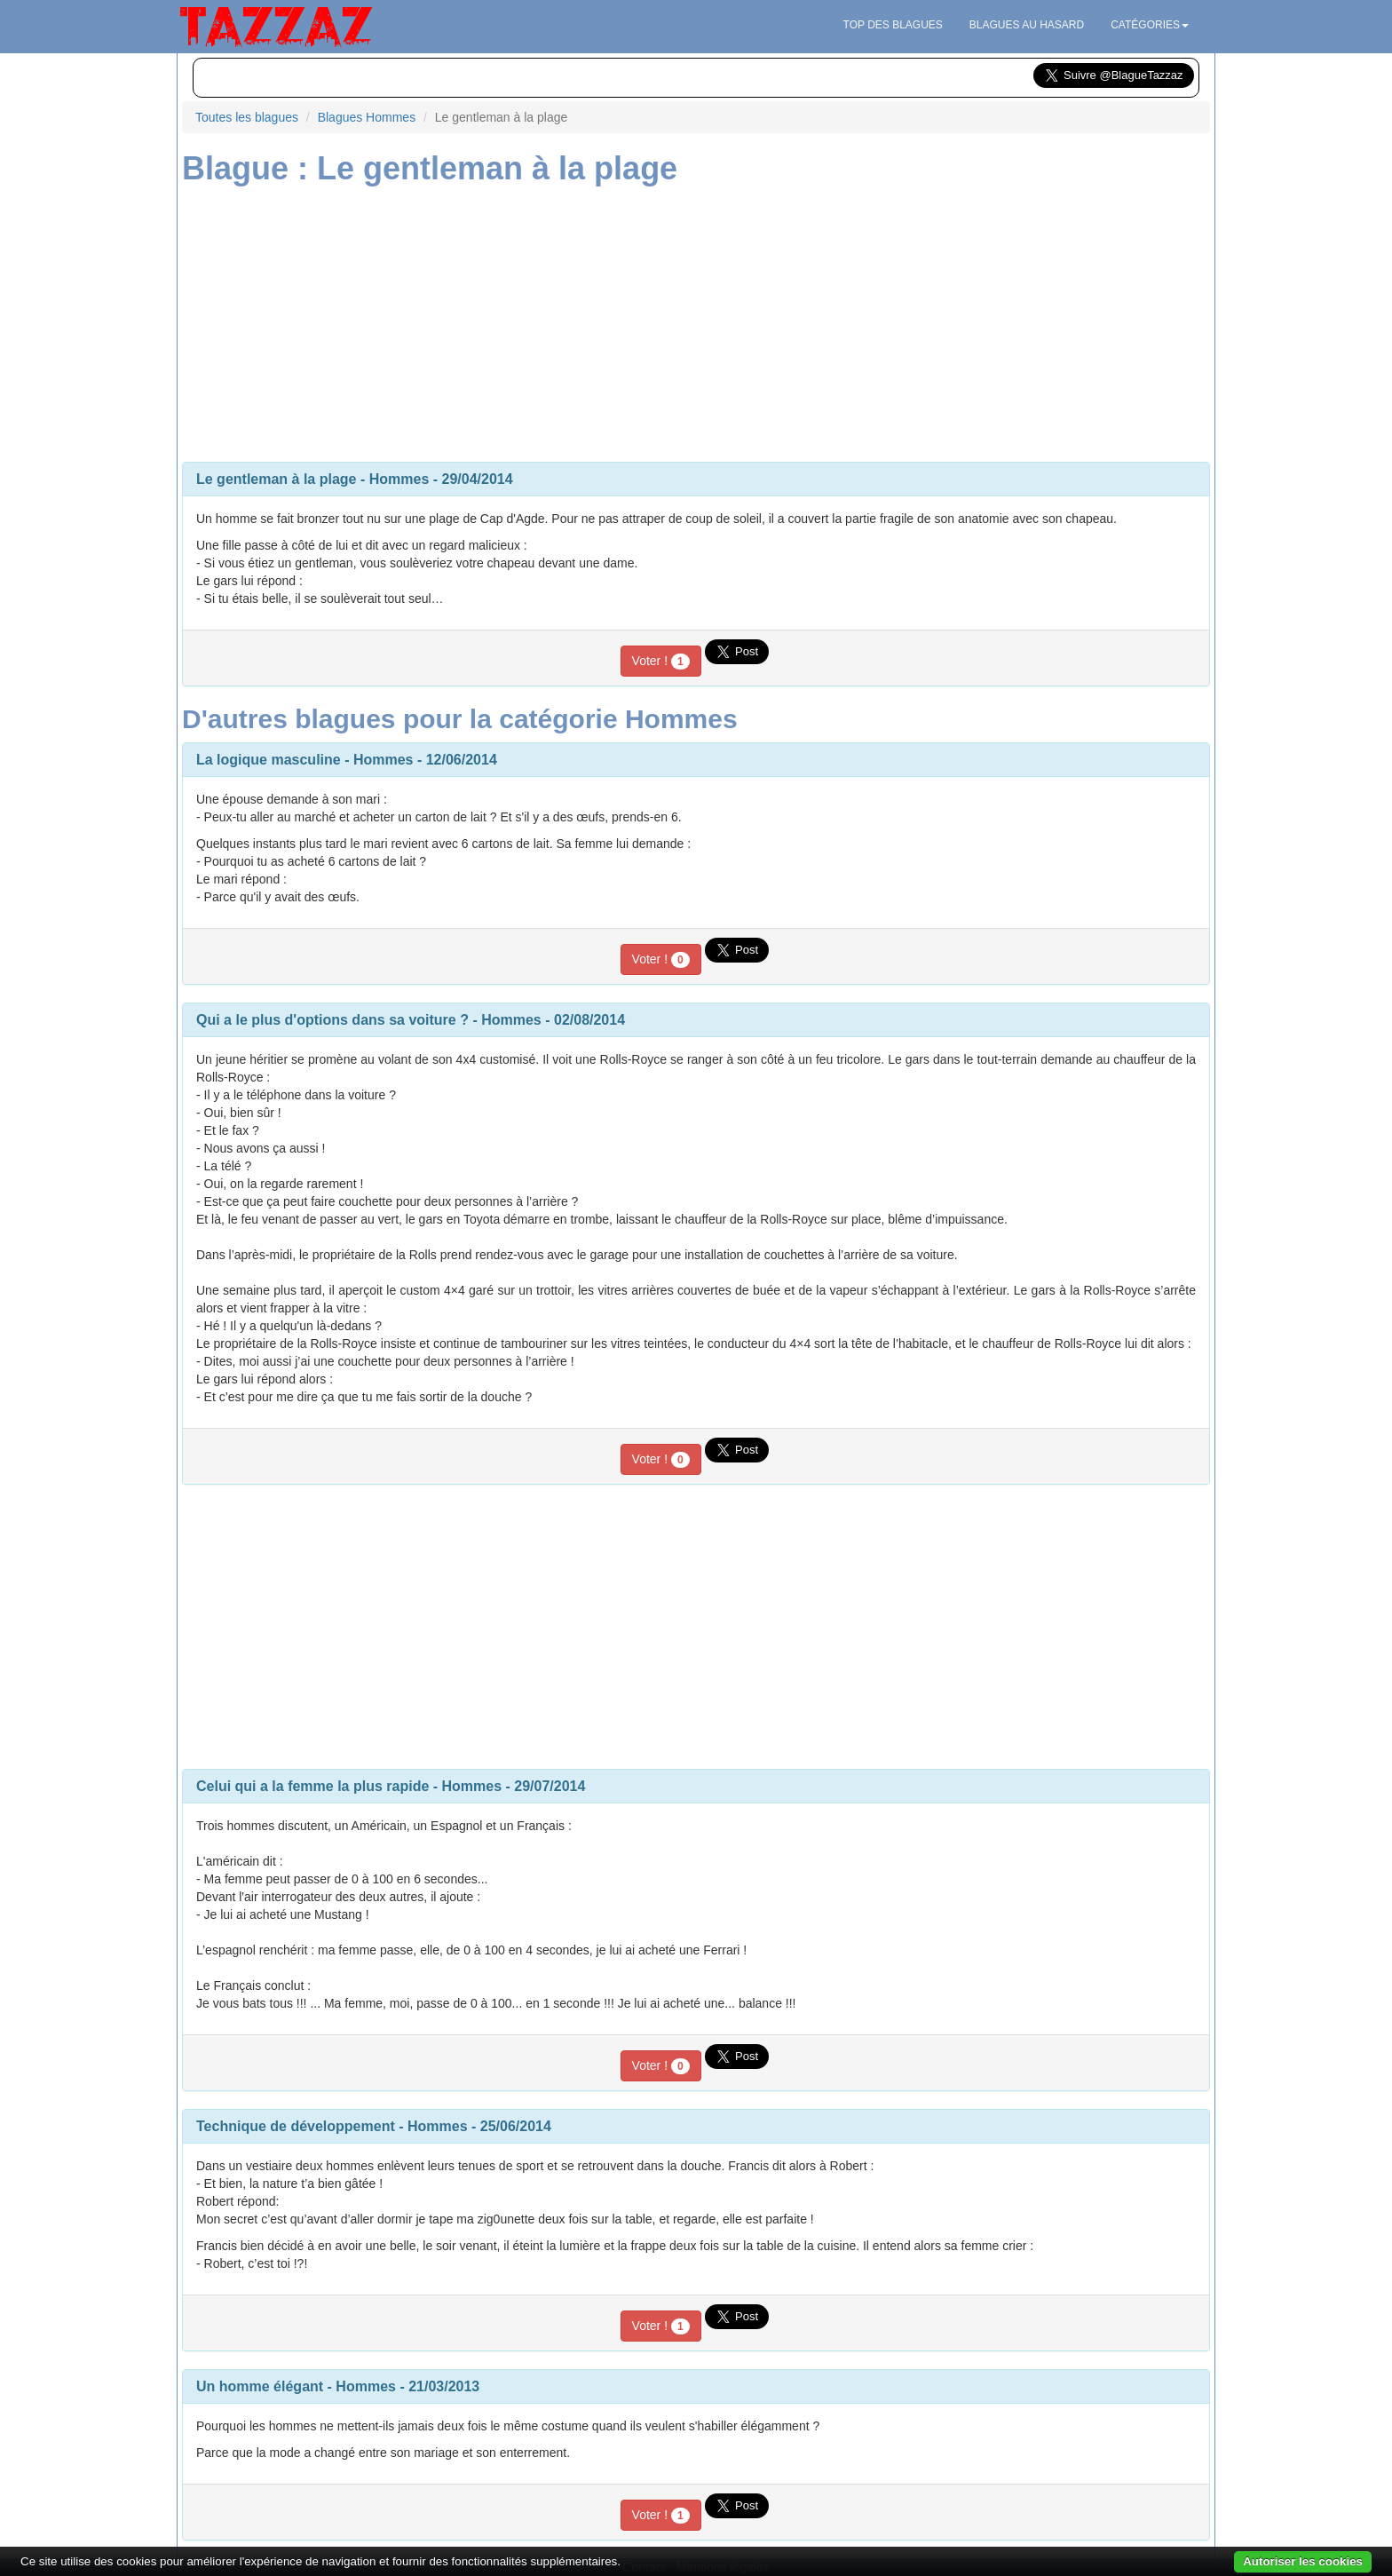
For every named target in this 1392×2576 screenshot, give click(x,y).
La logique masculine (268, 759)
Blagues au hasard (1026, 25)
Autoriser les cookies (1303, 2561)
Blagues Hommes (367, 117)
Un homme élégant (259, 2386)
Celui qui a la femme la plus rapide (312, 1786)
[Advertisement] (696, 319)
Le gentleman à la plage (276, 479)
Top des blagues (893, 25)
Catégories (1150, 25)
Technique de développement (295, 2126)
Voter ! (661, 662)
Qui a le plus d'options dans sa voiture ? (332, 1019)
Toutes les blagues (246, 117)
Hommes (399, 479)
